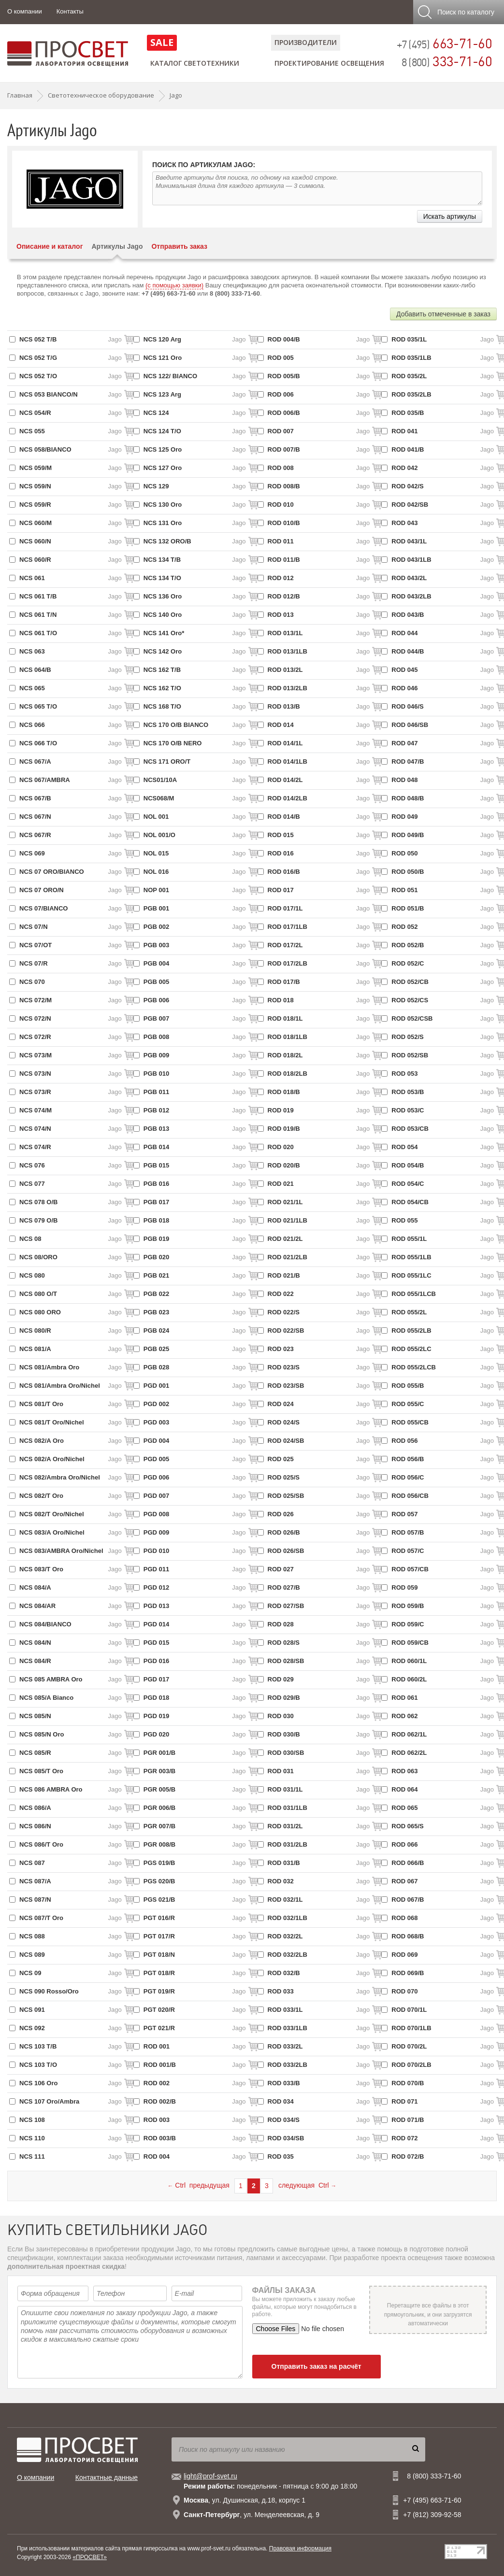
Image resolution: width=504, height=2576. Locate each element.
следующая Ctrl (307, 2185)
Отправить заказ (179, 246)
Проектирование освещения (329, 63)
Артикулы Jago (117, 246)
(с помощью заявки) (174, 285)
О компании (24, 11)
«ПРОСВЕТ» (89, 2557)
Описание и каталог (49, 246)
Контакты (70, 11)
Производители (305, 42)
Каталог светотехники (194, 63)
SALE (161, 42)
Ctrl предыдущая (199, 2185)
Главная (19, 95)
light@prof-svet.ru (210, 2476)
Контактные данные (106, 2477)
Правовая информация (300, 2548)
